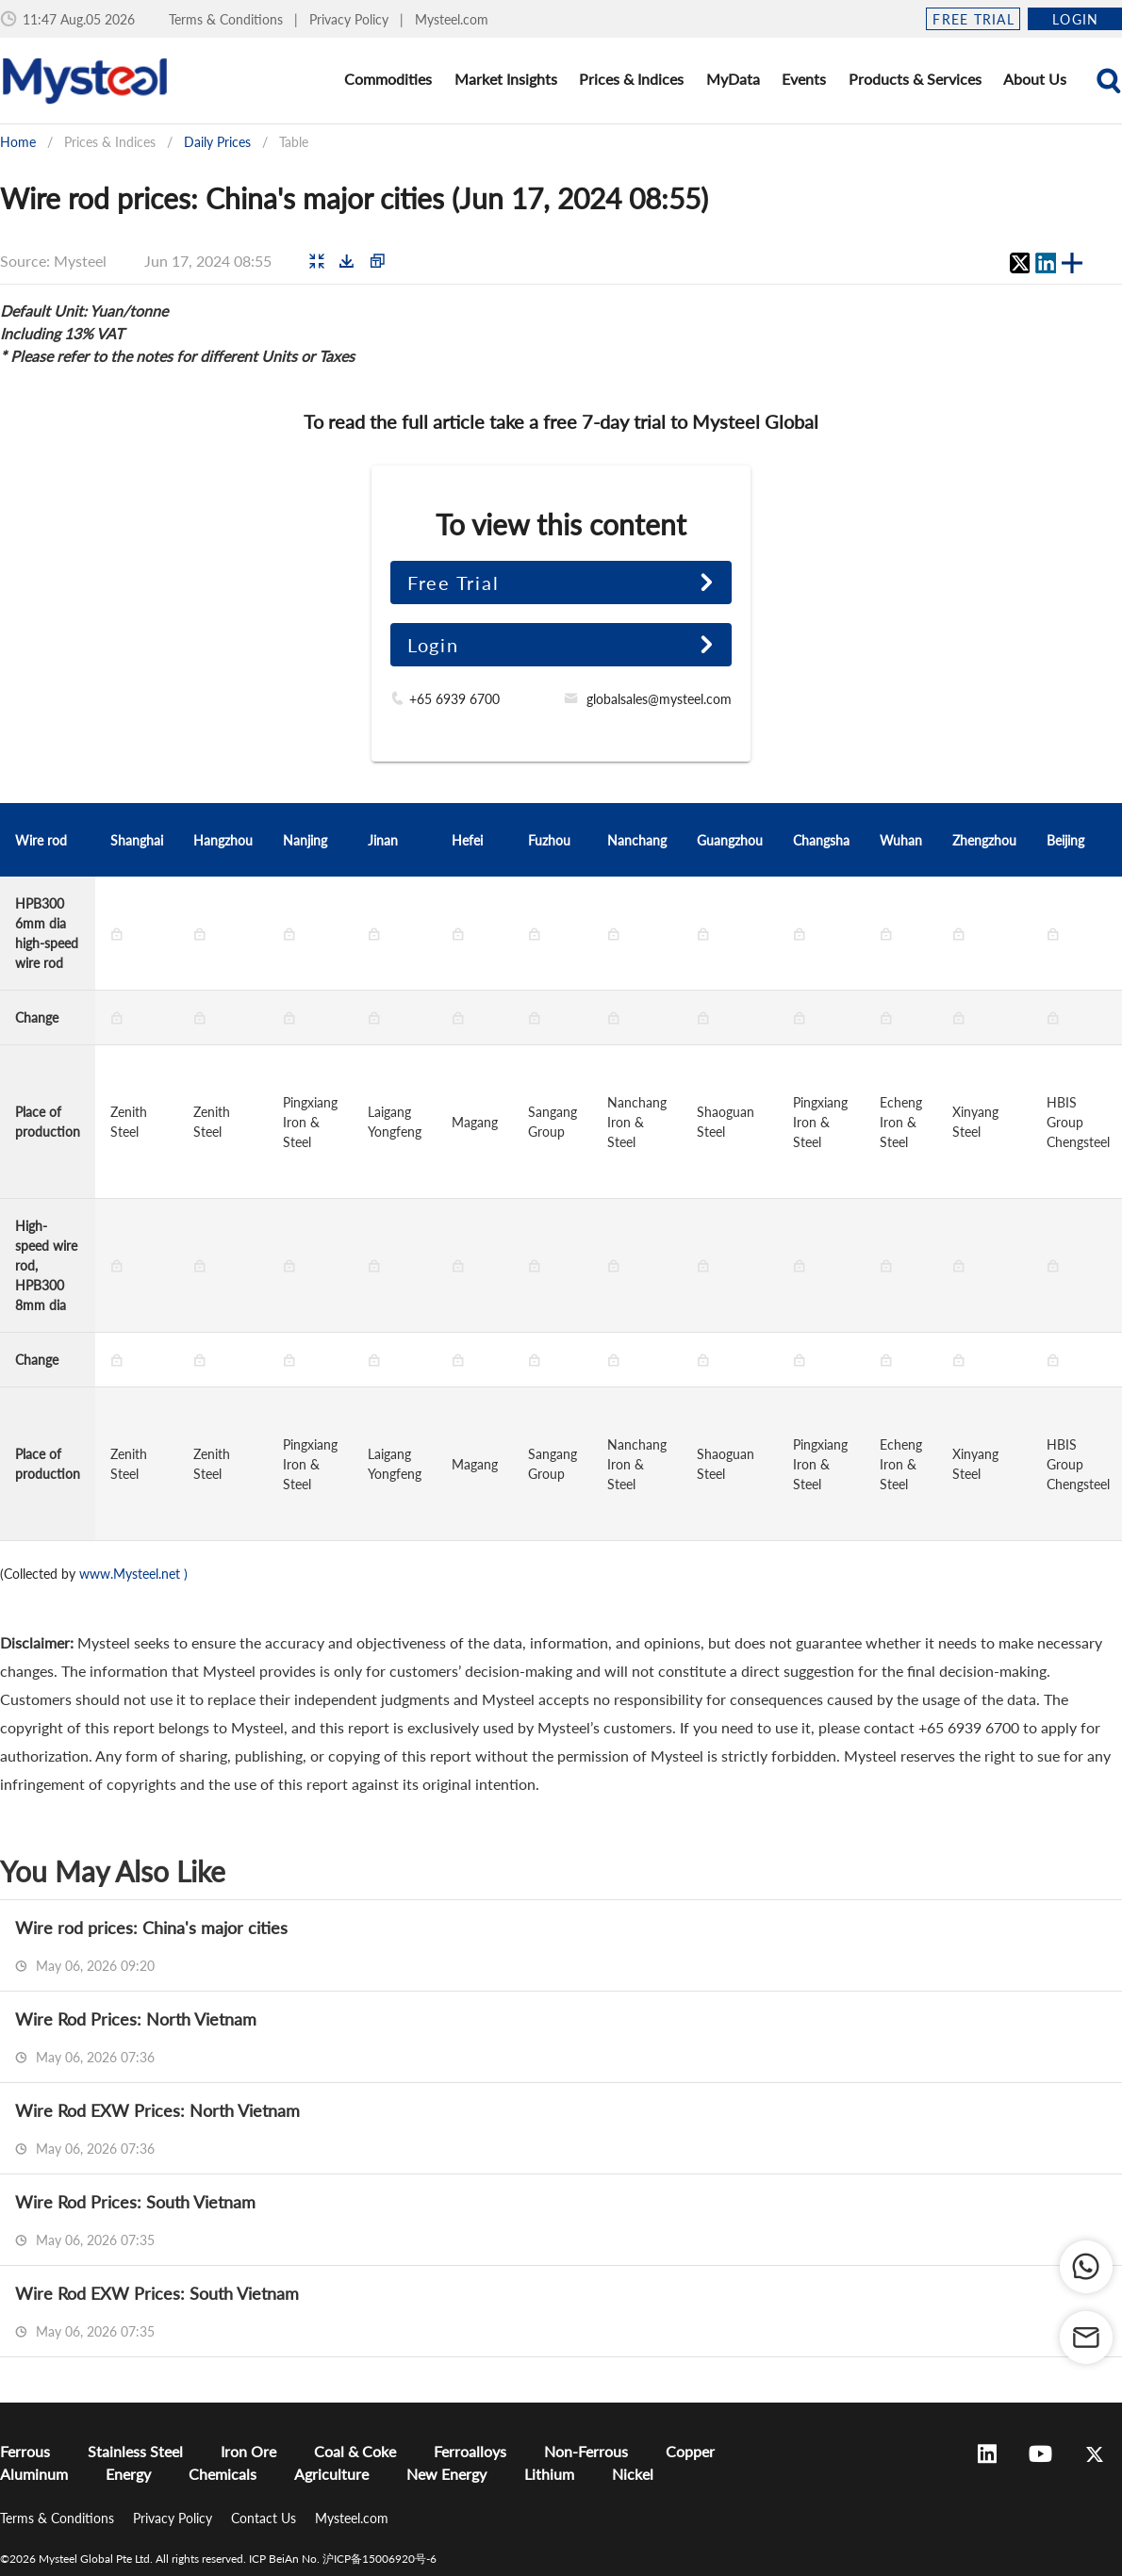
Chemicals (222, 2474)
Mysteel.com (451, 19)
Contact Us (265, 2518)
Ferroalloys (470, 2451)
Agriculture (331, 2474)
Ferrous (25, 2451)
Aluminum (34, 2474)
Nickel (632, 2474)
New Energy (446, 2474)
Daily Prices (217, 142)
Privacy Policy (350, 19)
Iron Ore (248, 2451)
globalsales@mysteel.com (659, 699)
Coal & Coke (355, 2451)
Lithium (549, 2474)
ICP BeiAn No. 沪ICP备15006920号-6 (343, 2558)
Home (18, 142)
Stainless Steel (135, 2451)
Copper (690, 2451)
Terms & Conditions (228, 19)
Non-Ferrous (586, 2451)
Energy (128, 2474)
